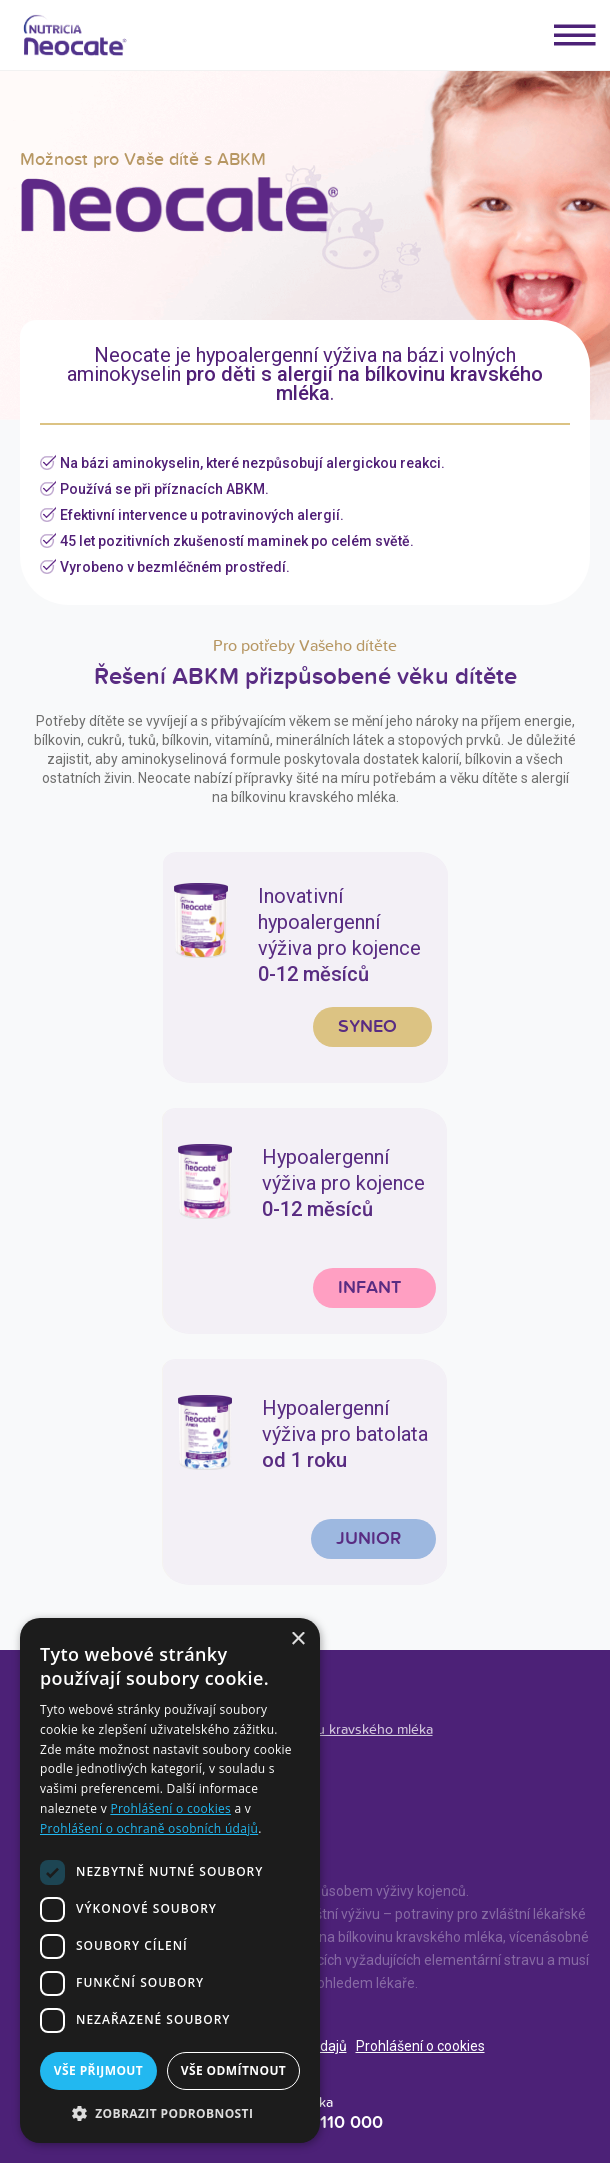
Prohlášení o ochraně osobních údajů (149, 1828)
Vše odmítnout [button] (233, 2070)
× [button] (297, 1639)
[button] (170, 2113)
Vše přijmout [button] (98, 2070)
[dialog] (170, 1880)
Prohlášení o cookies (420, 2046)
